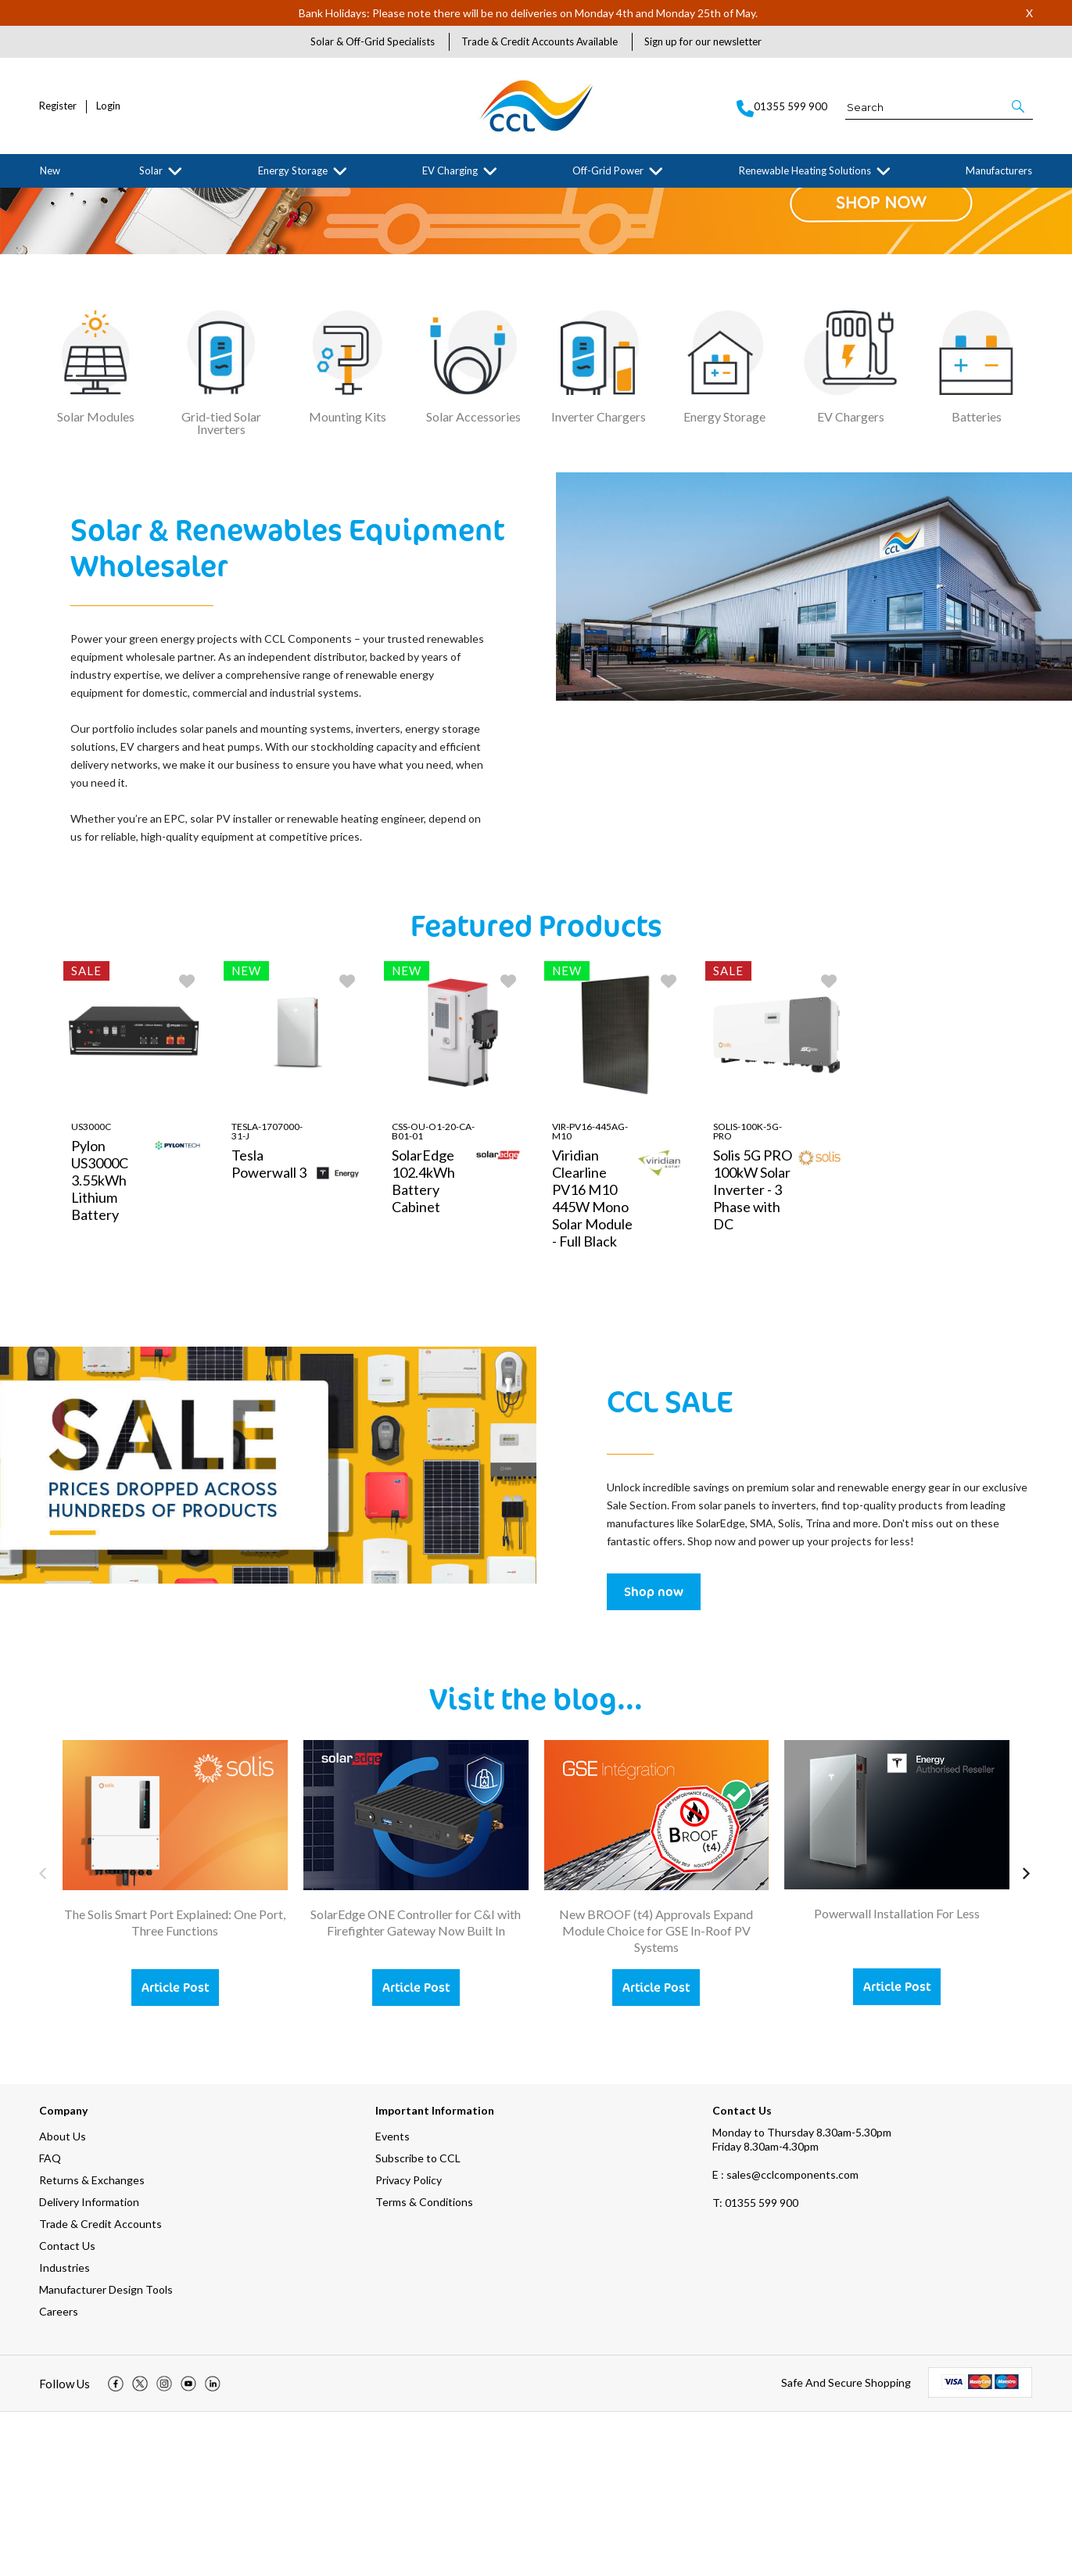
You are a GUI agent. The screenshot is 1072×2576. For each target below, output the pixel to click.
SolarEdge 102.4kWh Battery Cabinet (423, 1344)
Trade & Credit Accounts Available (539, 41)
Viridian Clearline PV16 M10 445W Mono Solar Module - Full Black (592, 1361)
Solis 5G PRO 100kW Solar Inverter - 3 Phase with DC (752, 1353)
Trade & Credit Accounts (100, 2388)
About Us (62, 2300)
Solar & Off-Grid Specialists (372, 41)
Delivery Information (89, 2366)
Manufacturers (999, 170)
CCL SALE (670, 1564)
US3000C (91, 1290)
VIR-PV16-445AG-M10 (590, 1294)
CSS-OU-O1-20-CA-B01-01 (433, 1294)
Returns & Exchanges (92, 2344)
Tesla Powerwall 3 (269, 1327)
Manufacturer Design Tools (106, 2453)
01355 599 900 (755, 2366)
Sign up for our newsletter (703, 41)
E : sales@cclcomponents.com (785, 2338)
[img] (116, 2548)
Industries (64, 2431)
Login (108, 106)
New (50, 170)
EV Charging (450, 170)
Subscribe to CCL (418, 2322)
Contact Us (67, 2409)
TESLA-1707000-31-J (267, 1294)
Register (58, 106)
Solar (151, 170)
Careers (58, 2475)
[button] (1019, 106)
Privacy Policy (408, 2344)
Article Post (175, 2151)
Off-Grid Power (608, 170)
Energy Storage (293, 170)
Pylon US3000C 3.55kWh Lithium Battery (99, 1344)
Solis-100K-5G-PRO (747, 1294)
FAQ (50, 2322)
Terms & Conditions (424, 2366)
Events (392, 2300)
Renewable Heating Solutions (805, 170)
